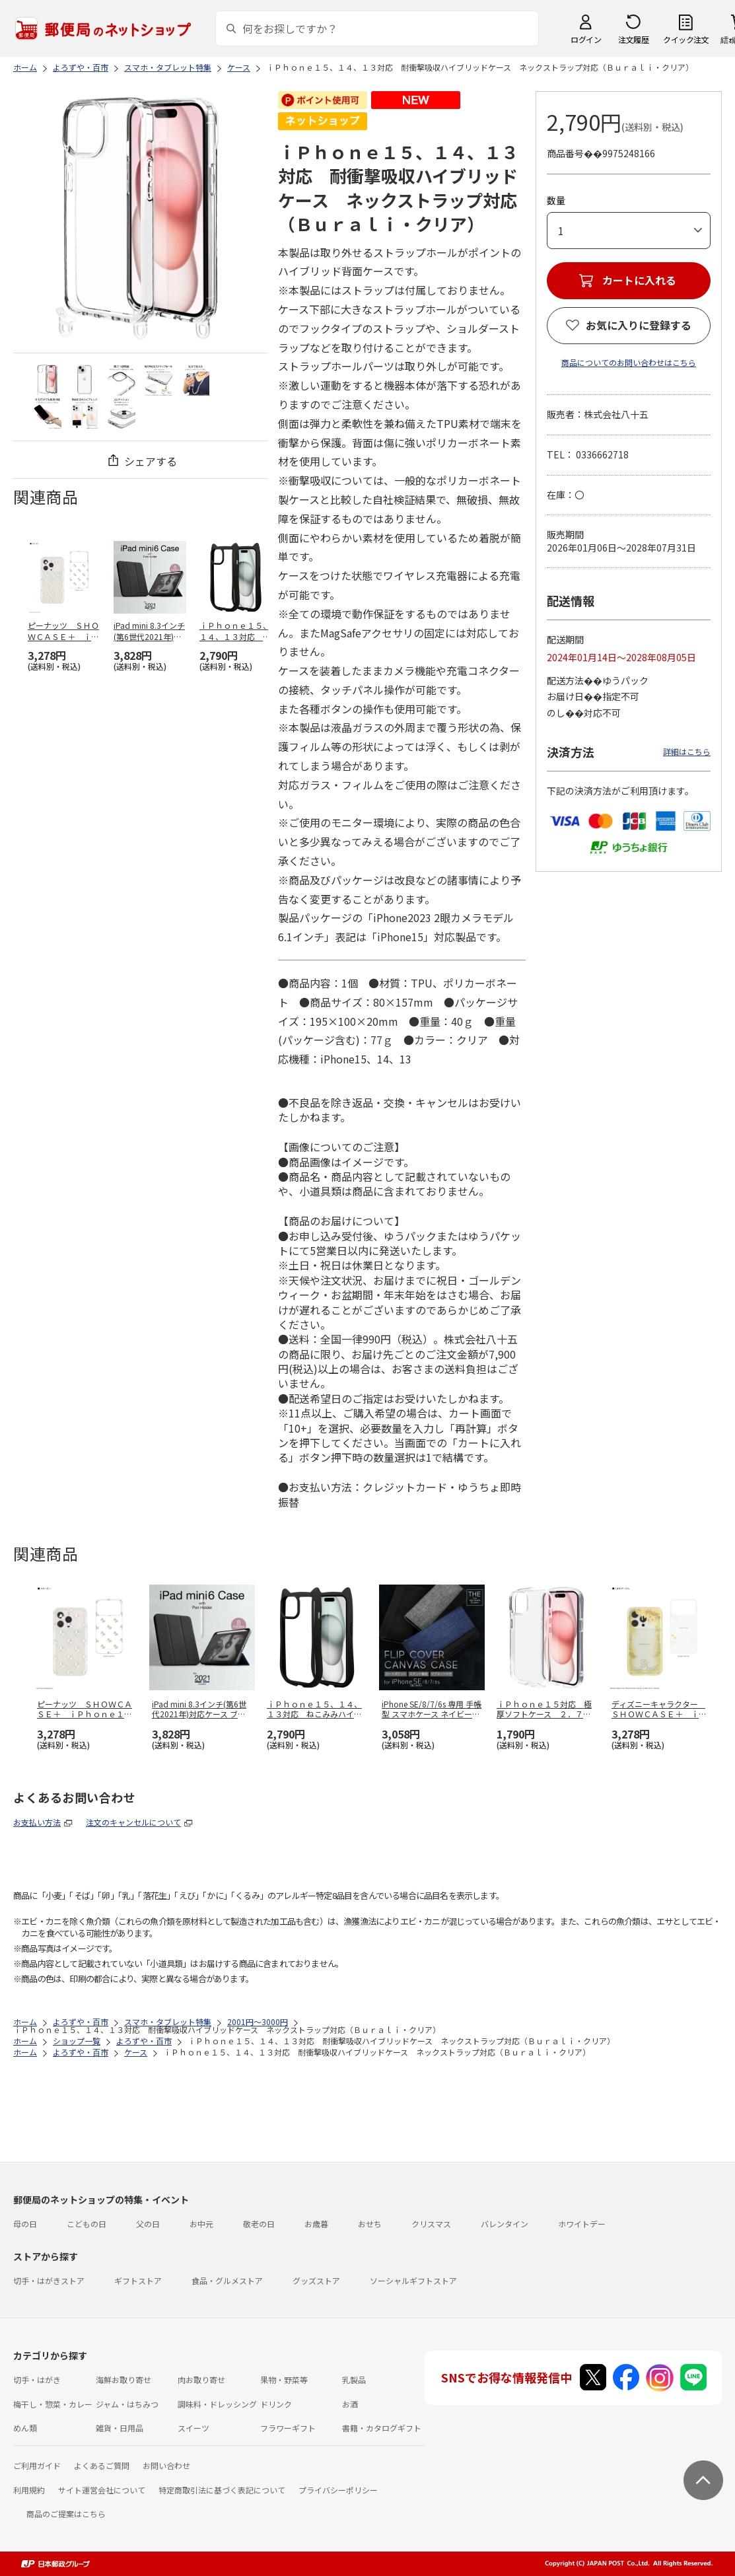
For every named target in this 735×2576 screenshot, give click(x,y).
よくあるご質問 (101, 2465)
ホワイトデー (582, 2223)
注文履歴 (633, 39)
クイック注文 (686, 39)
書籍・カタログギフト (381, 2427)
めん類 (25, 2427)
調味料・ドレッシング (217, 2404)
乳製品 (354, 2379)
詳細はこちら (687, 751)
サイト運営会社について (101, 2489)
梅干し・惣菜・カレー (52, 2404)
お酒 (350, 2404)
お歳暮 (316, 2223)
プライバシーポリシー (338, 2489)
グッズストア (316, 2280)
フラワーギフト (288, 2427)
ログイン (586, 39)
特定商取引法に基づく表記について (221, 2489)
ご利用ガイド (37, 2465)
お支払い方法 (37, 1822)
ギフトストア (138, 2280)
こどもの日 (86, 2223)
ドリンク (276, 2404)
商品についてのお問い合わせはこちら (628, 362)
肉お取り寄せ (201, 2379)
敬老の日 (259, 2223)
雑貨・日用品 (119, 2427)
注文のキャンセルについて (133, 1822)
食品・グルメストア (227, 2280)
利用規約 (29, 2489)
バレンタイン (504, 2223)
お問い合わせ (166, 2465)
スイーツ (193, 2427)
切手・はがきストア (49, 2280)
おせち (370, 2223)
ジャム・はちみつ (127, 2404)
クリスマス (431, 2223)
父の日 (148, 2223)
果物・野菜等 (284, 2379)
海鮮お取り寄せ (123, 2379)
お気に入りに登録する (638, 325)
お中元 (201, 2223)
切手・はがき (37, 2379)
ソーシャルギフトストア (413, 2280)
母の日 (25, 2223)
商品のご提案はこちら (66, 2513)
